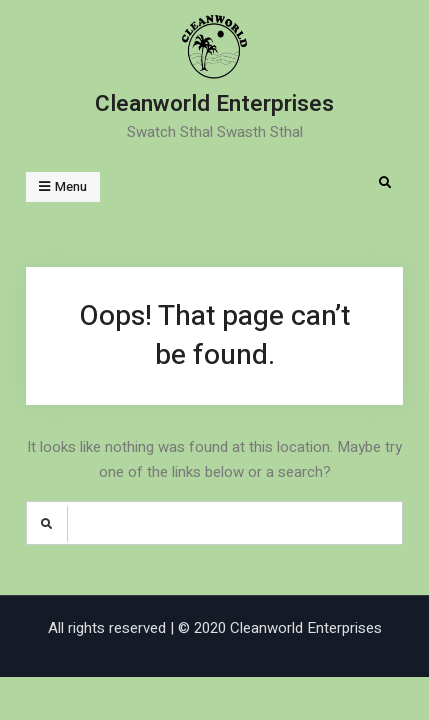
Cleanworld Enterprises (214, 104)
